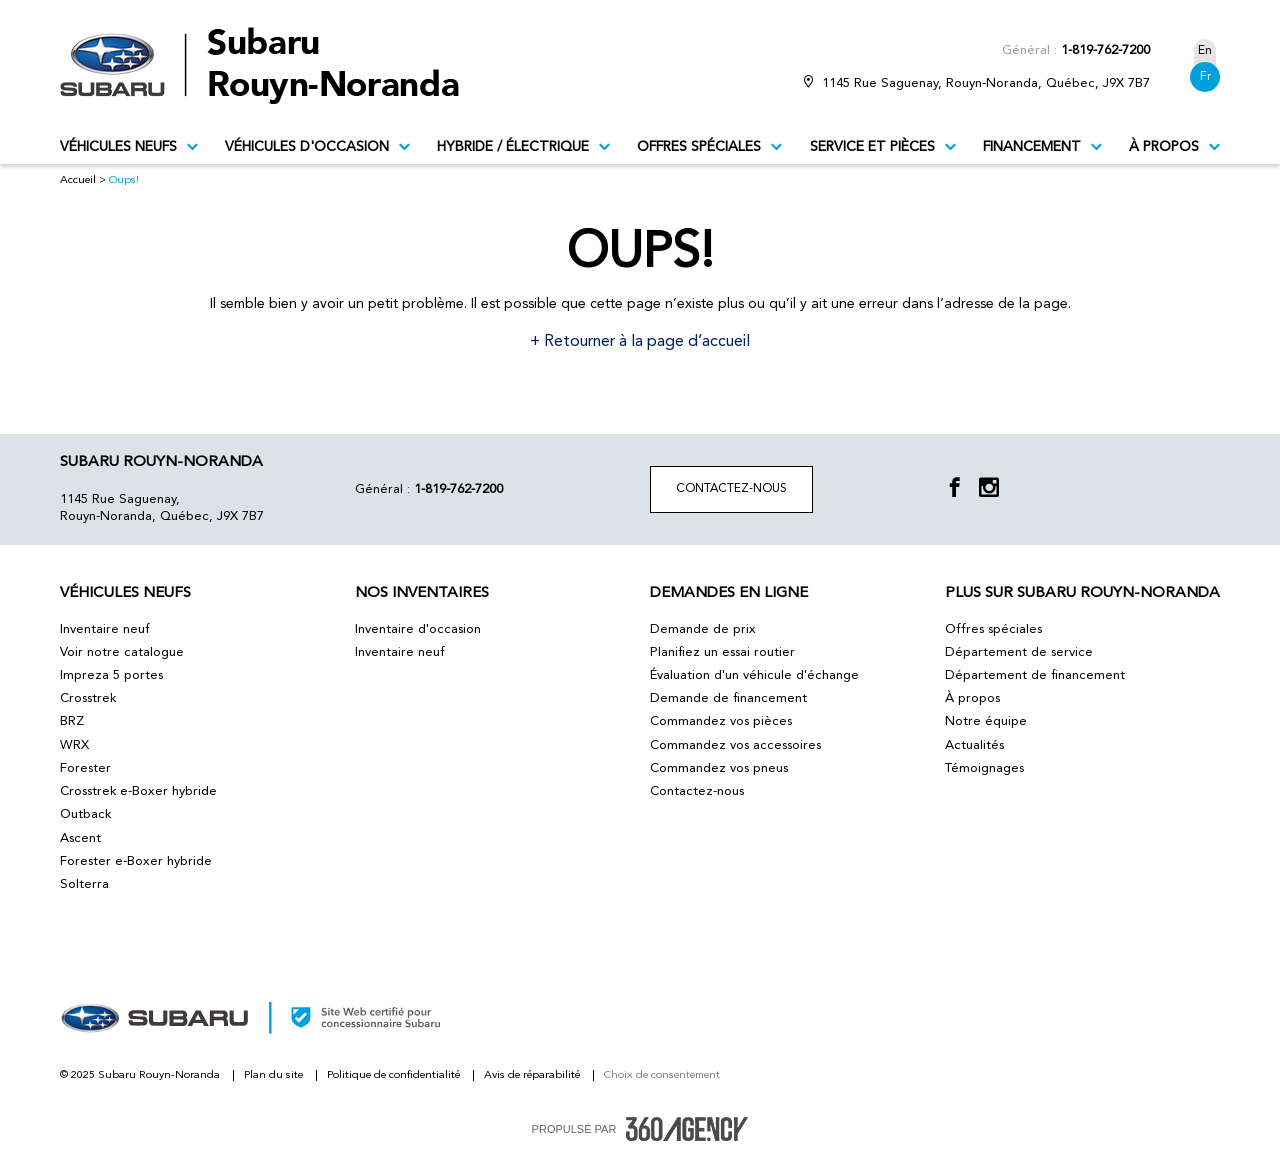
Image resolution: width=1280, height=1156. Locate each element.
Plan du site (275, 1075)
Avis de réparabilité (533, 1075)
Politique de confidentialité (395, 1075)
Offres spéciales (709, 147)
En (1205, 51)
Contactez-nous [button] (731, 489)
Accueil (78, 180)
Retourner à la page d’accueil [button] (645, 342)
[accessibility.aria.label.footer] (687, 1129)
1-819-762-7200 (1105, 50)
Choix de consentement (662, 1075)
